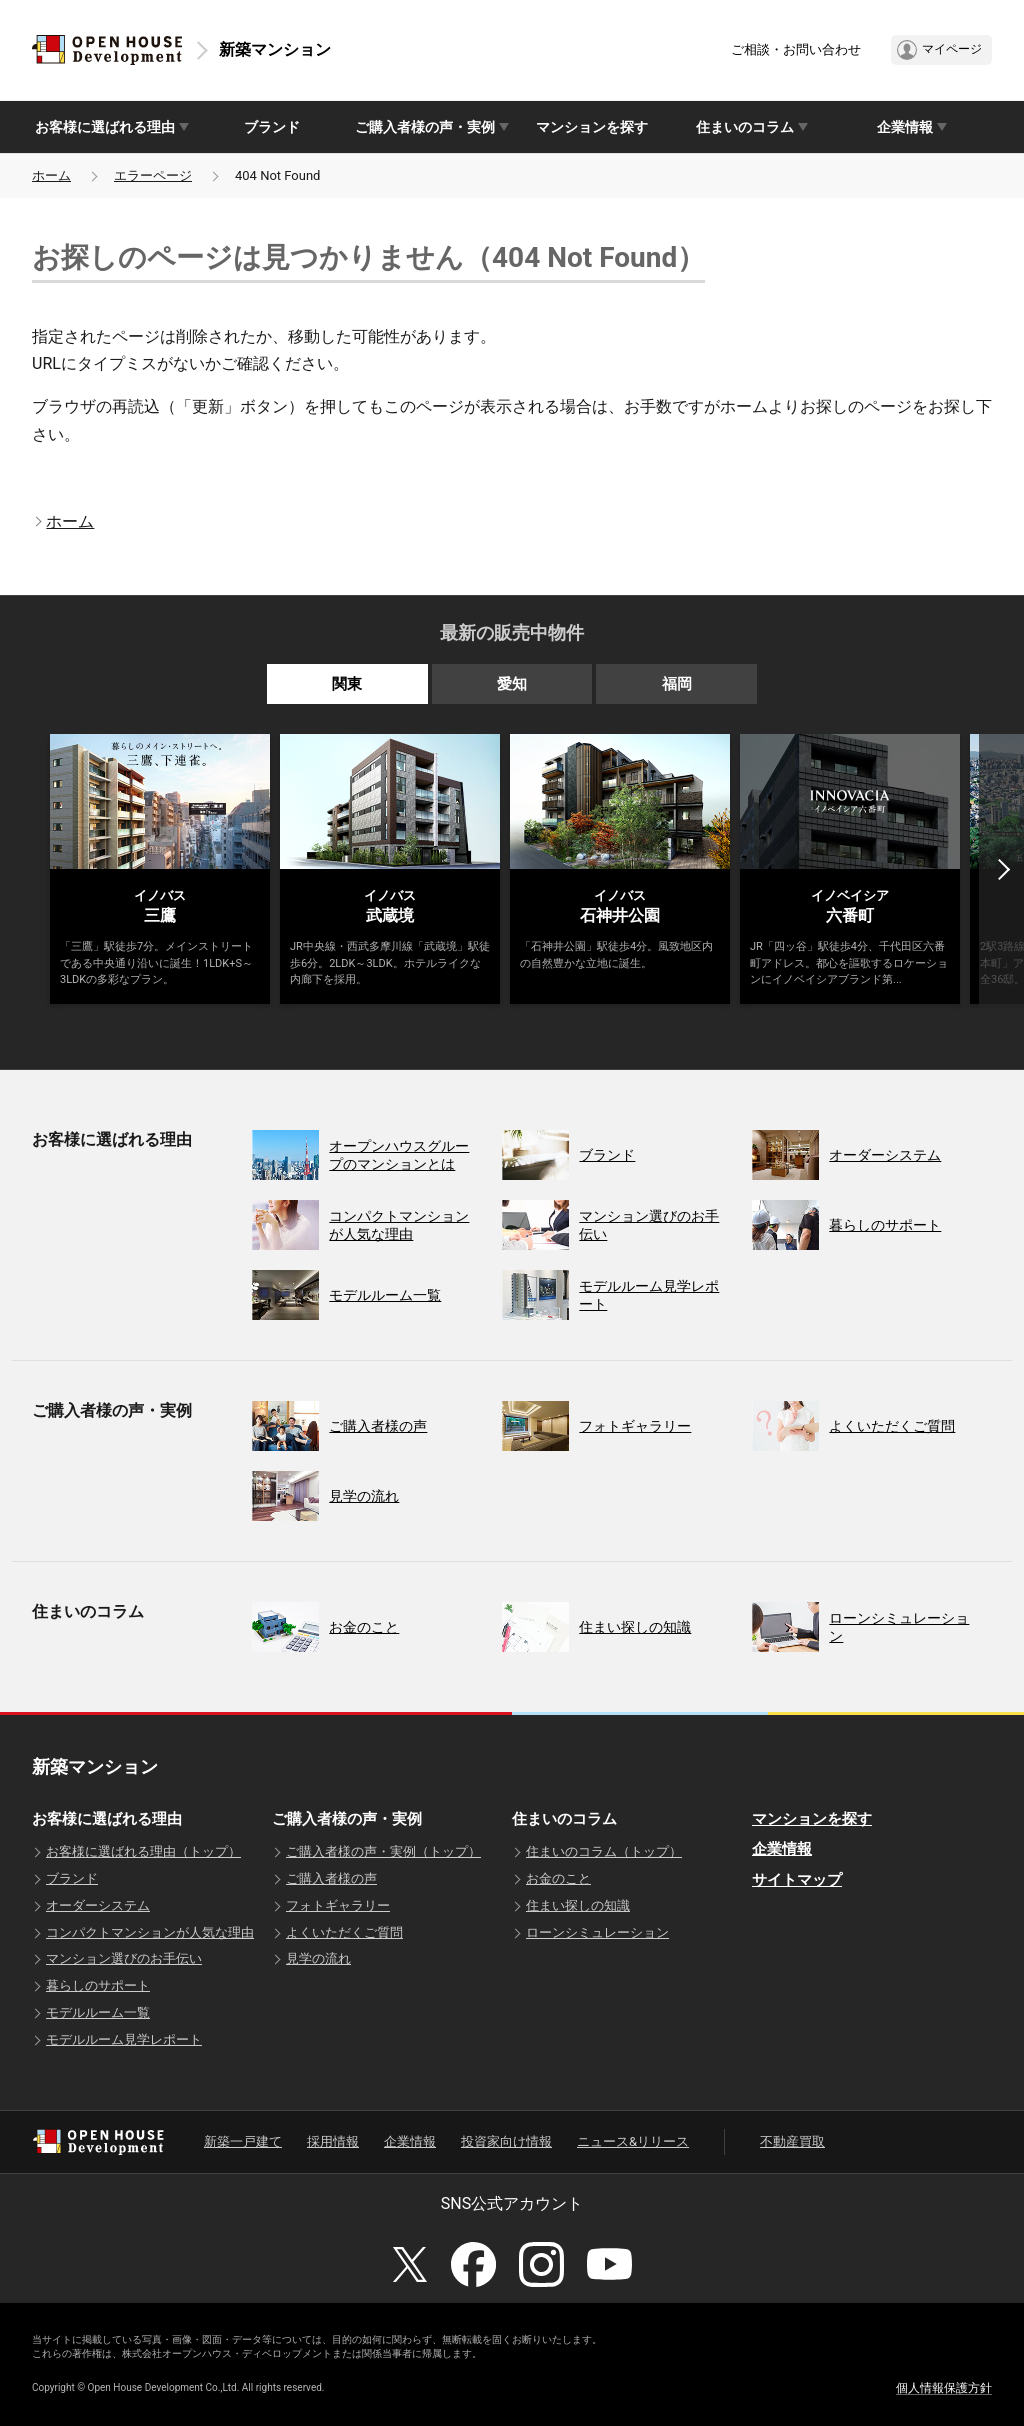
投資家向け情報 (506, 2141)
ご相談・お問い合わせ (796, 49)
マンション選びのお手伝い (124, 1958)
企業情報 (782, 1849)
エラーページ (153, 175)
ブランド (272, 127)
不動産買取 (792, 2141)
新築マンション (275, 49)
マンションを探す (592, 127)
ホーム (51, 175)
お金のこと (558, 1878)
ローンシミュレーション (597, 1932)
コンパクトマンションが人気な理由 (150, 1932)
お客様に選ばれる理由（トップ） (143, 1851)
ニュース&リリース (633, 2141)
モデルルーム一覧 (98, 2012)
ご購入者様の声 (331, 1878)
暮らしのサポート (98, 1985)
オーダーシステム (98, 1905)
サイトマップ (797, 1880)
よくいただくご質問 (344, 1932)
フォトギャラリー (338, 1905)
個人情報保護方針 (944, 2388)
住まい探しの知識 (578, 1905)
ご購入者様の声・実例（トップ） (383, 1851)
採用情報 (333, 2141)
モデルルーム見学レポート (124, 2039)
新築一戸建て (243, 2141)
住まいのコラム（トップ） (604, 1851)
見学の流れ (318, 1958)
